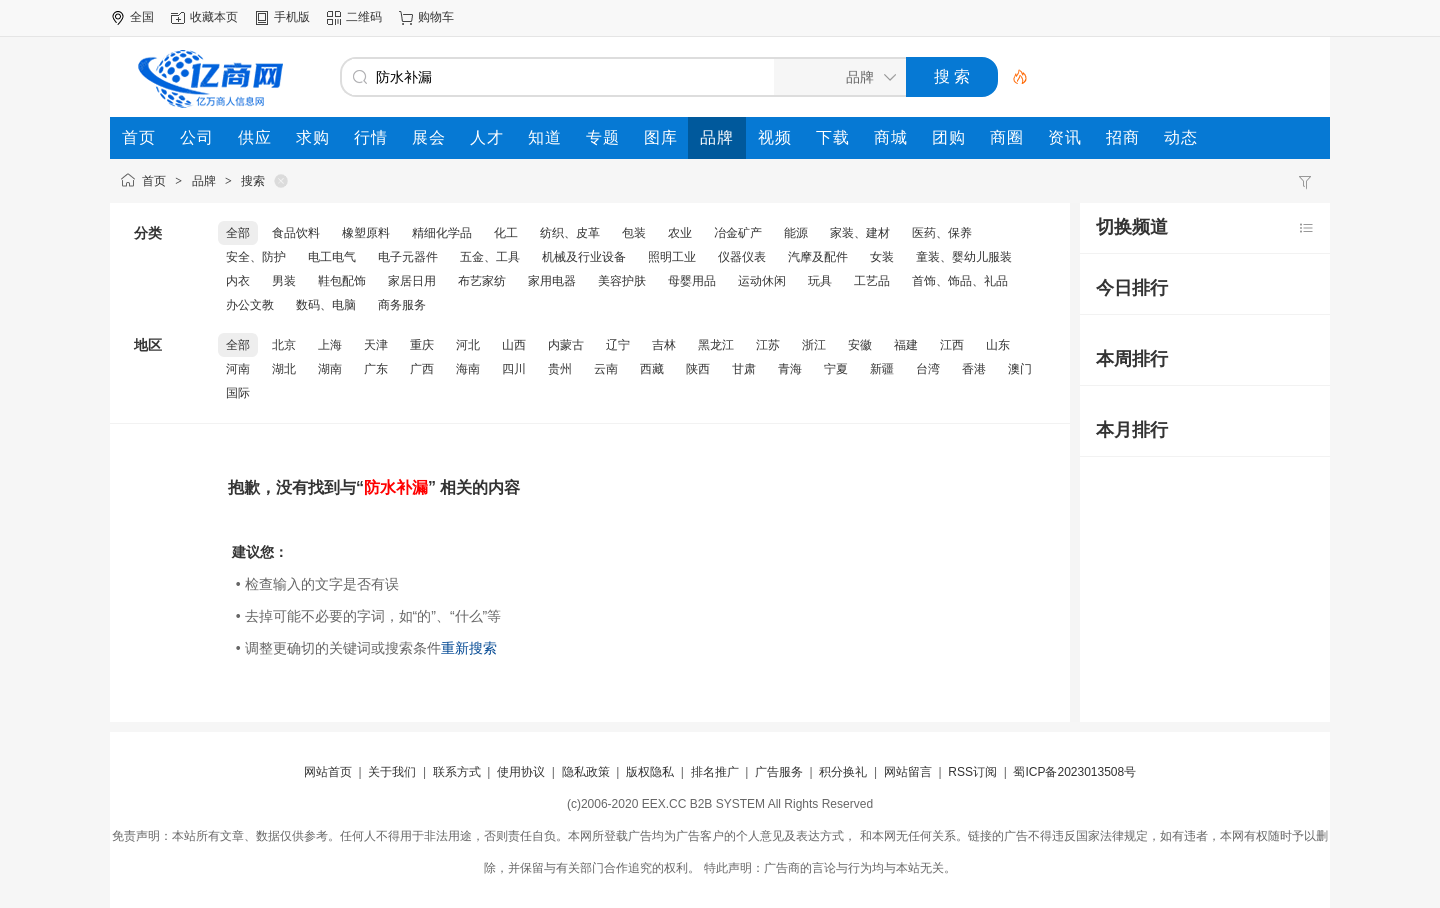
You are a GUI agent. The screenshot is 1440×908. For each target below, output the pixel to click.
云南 (606, 369)
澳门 (1020, 369)
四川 (514, 369)
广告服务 (779, 772)
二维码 (364, 17)
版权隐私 (650, 772)
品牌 (204, 181)
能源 (796, 233)
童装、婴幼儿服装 (964, 257)
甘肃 (744, 369)
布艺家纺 (482, 281)
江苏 (768, 345)
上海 (330, 345)
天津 (376, 345)
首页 (154, 181)
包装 (634, 233)
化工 (506, 233)
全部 (238, 233)
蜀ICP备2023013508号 (1074, 772)
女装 (882, 257)
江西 (952, 345)
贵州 (560, 369)
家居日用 (412, 281)
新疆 (882, 369)
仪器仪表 (742, 257)
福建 (906, 345)
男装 (284, 281)
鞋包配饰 (342, 281)
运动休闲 (762, 281)
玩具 (820, 281)
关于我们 (392, 772)
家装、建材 (860, 233)
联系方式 (457, 772)
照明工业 (672, 257)
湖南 (330, 369)
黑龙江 (716, 345)
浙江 (814, 345)
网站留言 (908, 772)
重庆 (422, 345)
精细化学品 (442, 233)
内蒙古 (566, 345)
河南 (238, 369)
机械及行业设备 (584, 257)
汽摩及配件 (818, 257)
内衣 (238, 281)
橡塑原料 (366, 233)
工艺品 (872, 281)
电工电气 (332, 257)
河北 (468, 345)
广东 (376, 369)
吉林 (664, 345)
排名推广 (715, 772)
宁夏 (836, 369)
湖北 (284, 369)
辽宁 (618, 345)
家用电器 (552, 281)
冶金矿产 (738, 233)
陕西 (698, 369)
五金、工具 (490, 257)
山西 (514, 345)
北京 (284, 345)
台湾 (928, 369)
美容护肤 (622, 281)
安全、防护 (256, 257)
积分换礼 (843, 772)
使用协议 (521, 772)
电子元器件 (408, 257)
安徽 (860, 345)
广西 (422, 369)
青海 (790, 369)
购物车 (436, 17)
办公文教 (250, 305)
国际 (238, 393)
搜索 (253, 181)
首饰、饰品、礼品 (960, 281)
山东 (998, 345)
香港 (974, 369)
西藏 (652, 369)
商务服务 (402, 305)
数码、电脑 (326, 305)
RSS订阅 (972, 772)
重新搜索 (469, 648)
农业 (680, 233)
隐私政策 (586, 772)
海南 (468, 369)
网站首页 (328, 772)
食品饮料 (296, 233)
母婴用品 (692, 281)
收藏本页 (214, 17)
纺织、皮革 (570, 233)
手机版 (292, 17)
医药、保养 (942, 233)
